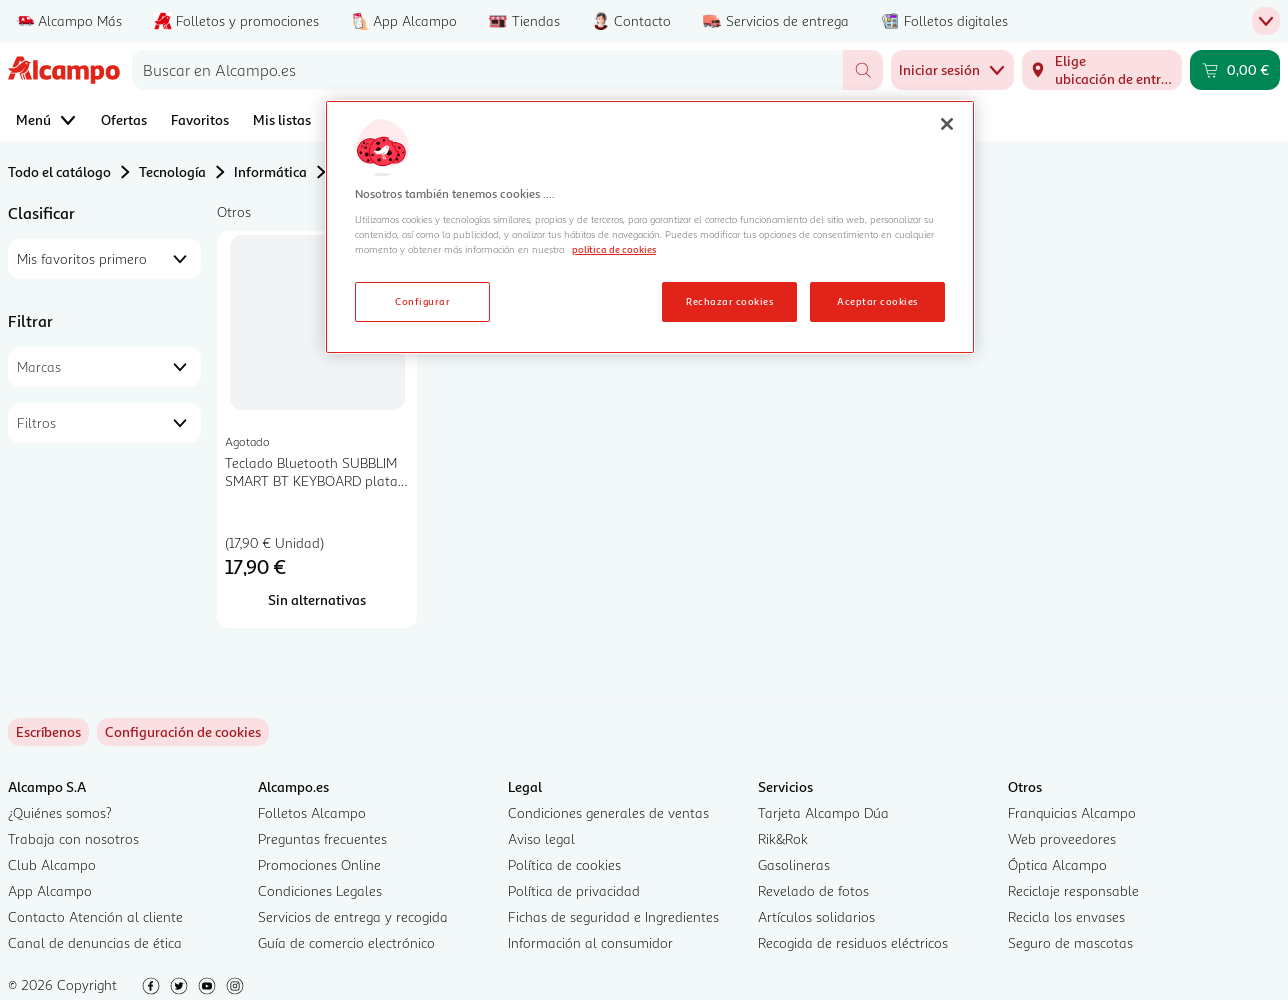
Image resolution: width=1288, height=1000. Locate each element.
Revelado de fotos (813, 890)
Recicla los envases (1066, 916)
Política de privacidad (574, 890)
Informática (270, 171)
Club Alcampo (52, 864)
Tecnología (172, 171)
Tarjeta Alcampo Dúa (823, 812)
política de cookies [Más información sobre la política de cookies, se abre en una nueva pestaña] (614, 249)
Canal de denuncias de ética (95, 942)
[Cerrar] (947, 124)
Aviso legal (541, 838)
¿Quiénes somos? (60, 812)
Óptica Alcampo (1057, 864)
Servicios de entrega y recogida (353, 916)
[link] (183, 732)
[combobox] (487, 70)
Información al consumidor (590, 942)
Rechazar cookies (729, 301)
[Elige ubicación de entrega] (1102, 70)
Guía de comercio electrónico (346, 942)
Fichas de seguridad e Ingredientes (613, 916)
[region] (650, 227)
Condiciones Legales (320, 890)
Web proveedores (1062, 838)
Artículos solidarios (816, 916)
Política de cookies (564, 864)
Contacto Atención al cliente (95, 916)
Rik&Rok (783, 838)
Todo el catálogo (59, 171)
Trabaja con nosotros (73, 838)
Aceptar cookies (877, 301)
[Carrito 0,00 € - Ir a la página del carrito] (1235, 70)
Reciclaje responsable (1073, 890)
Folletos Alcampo (312, 812)
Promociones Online (319, 864)
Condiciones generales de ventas (608, 812)
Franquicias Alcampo (1072, 812)
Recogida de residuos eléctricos (853, 942)
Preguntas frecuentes (322, 838)
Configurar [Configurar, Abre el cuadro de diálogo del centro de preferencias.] (422, 301)
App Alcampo (50, 890)
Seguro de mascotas (1070, 942)
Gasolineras (794, 864)
